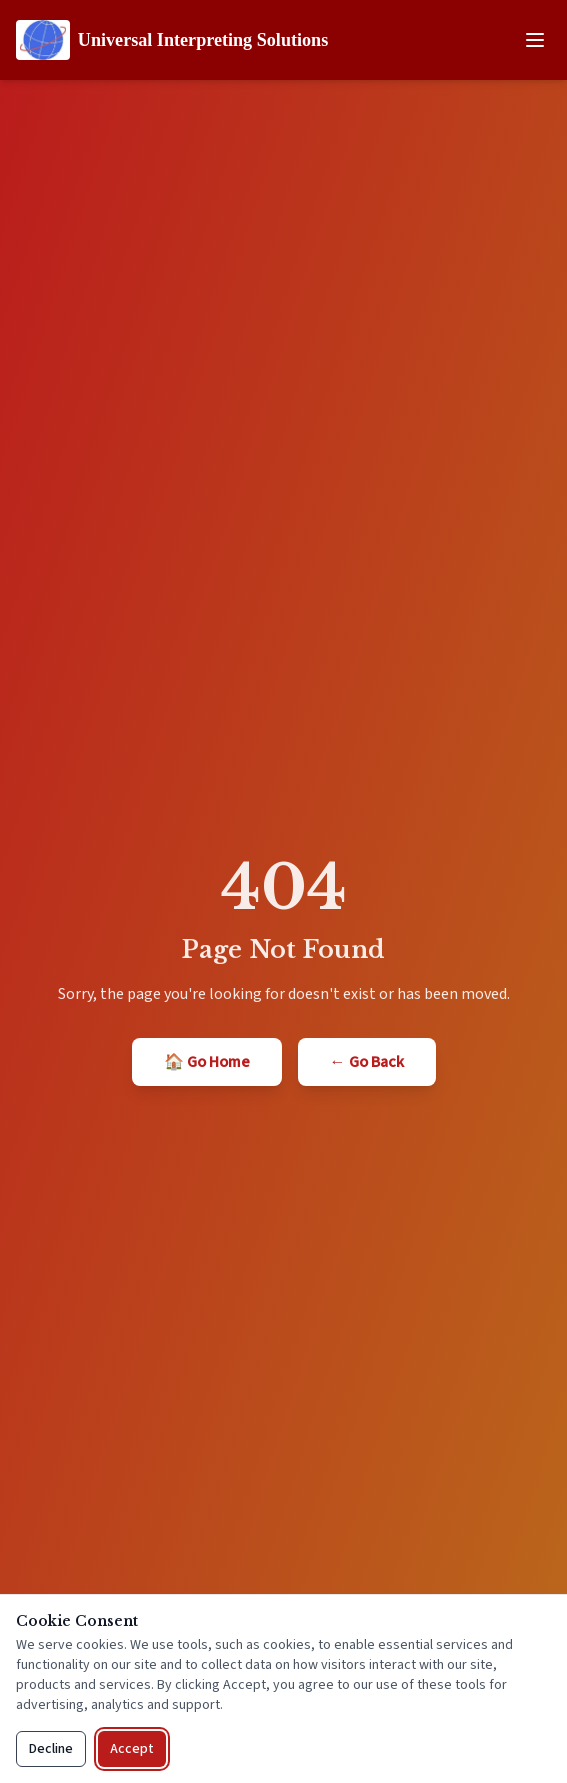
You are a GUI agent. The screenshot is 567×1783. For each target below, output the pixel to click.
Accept (132, 1749)
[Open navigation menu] (535, 40)
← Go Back (367, 1062)
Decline (51, 1749)
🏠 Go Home (207, 1062)
